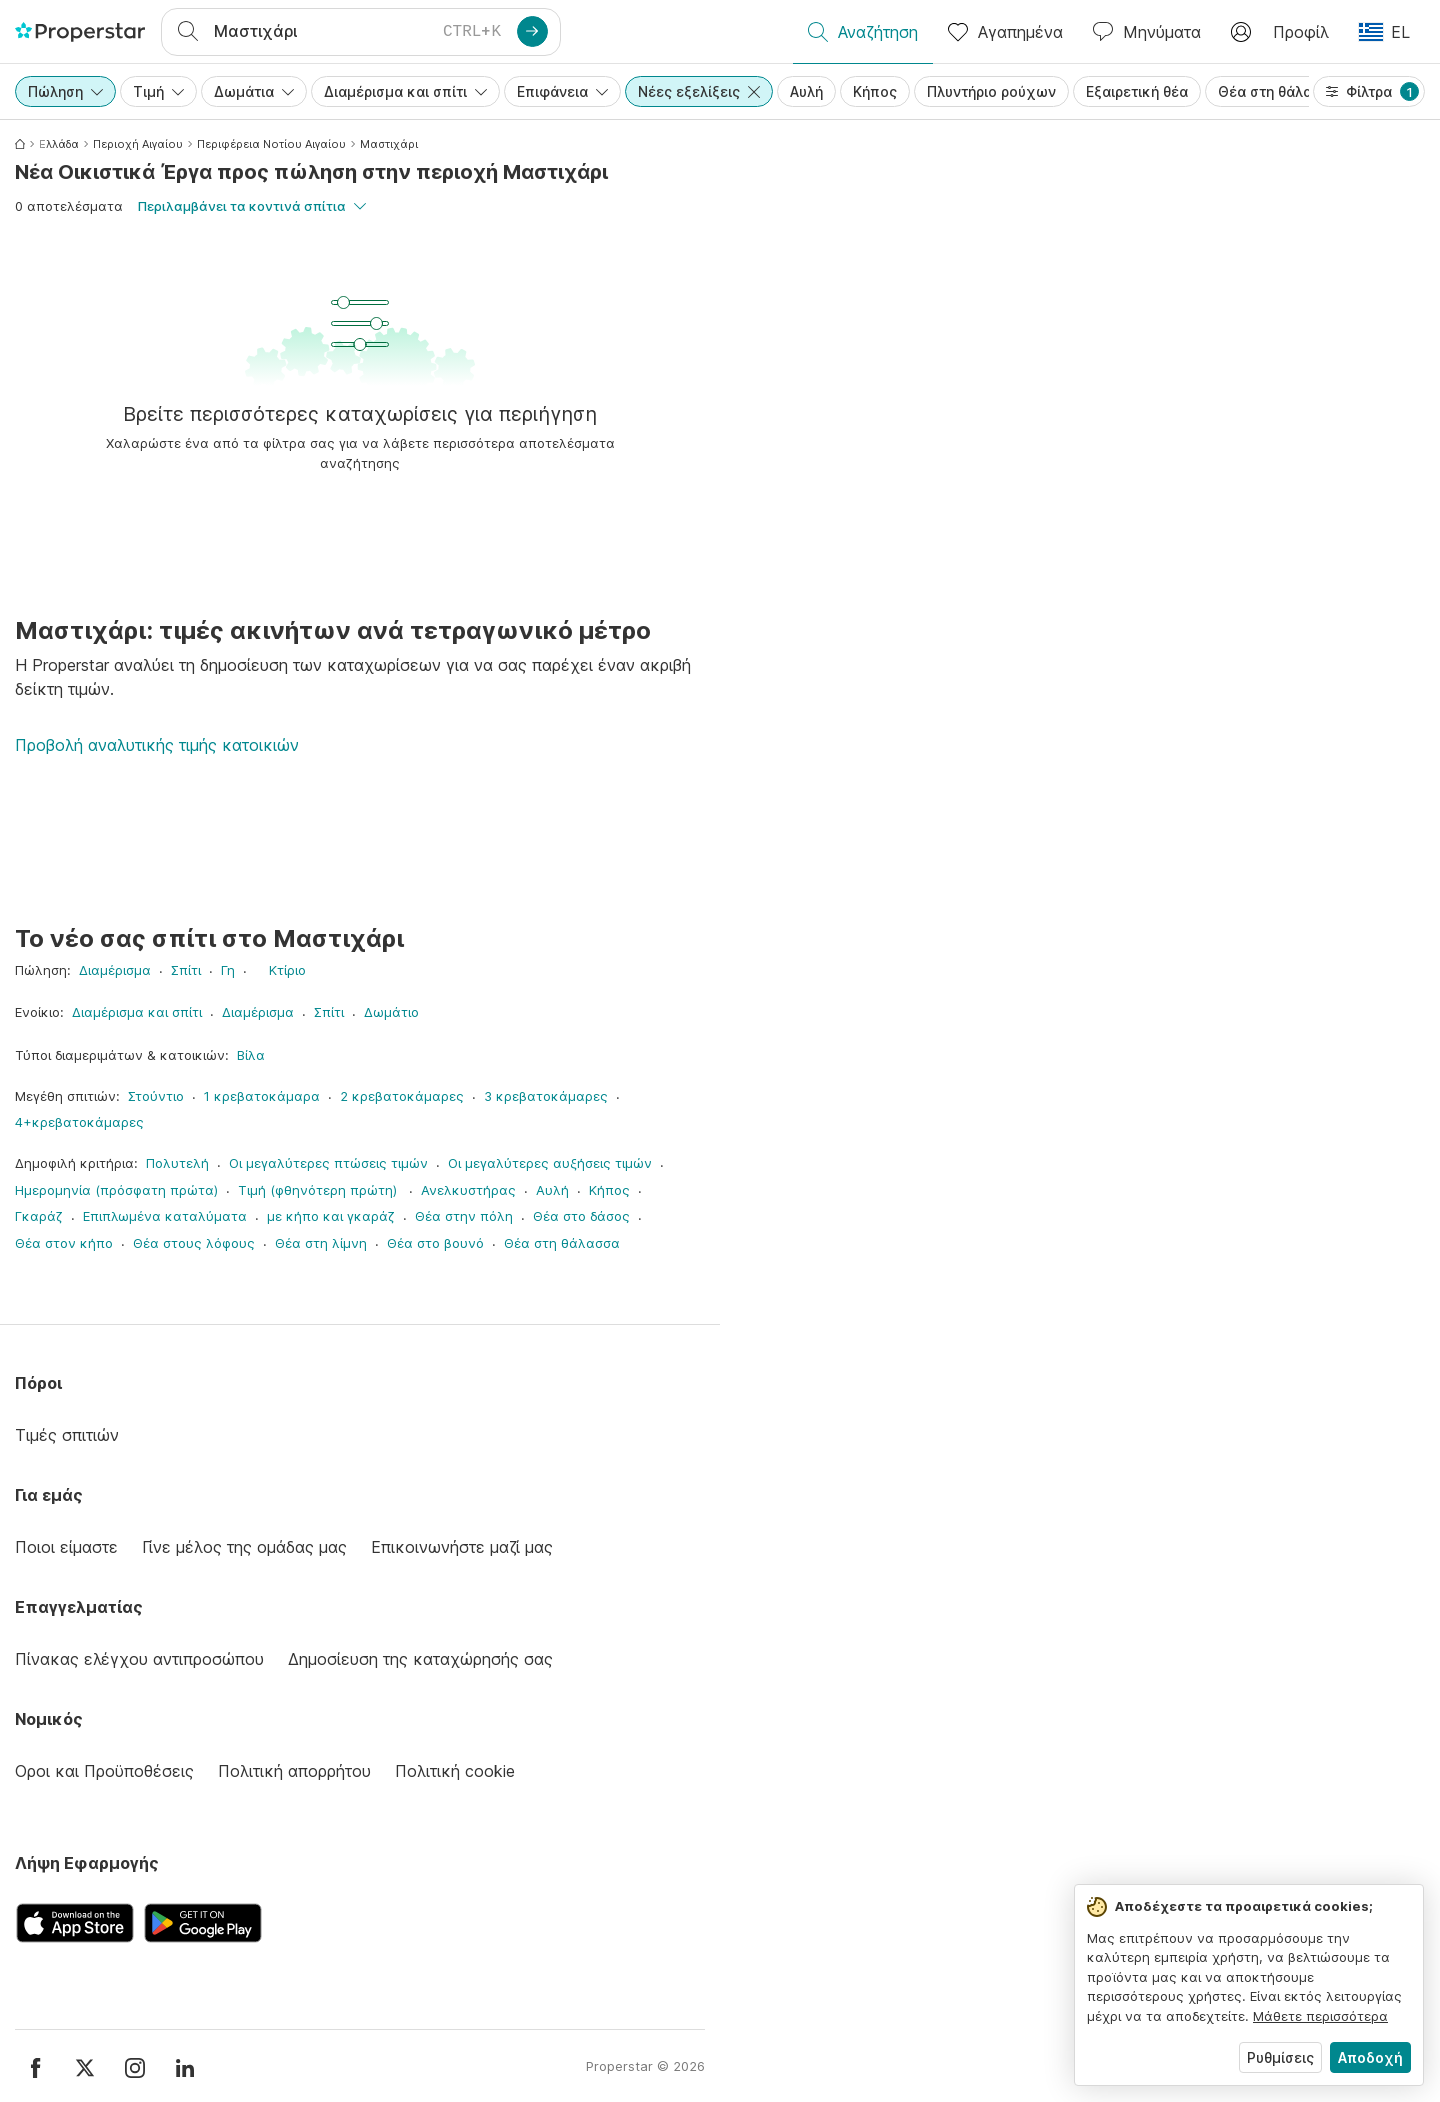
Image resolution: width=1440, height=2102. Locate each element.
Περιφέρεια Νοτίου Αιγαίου (271, 144)
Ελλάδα (59, 144)
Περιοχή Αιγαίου (138, 144)
